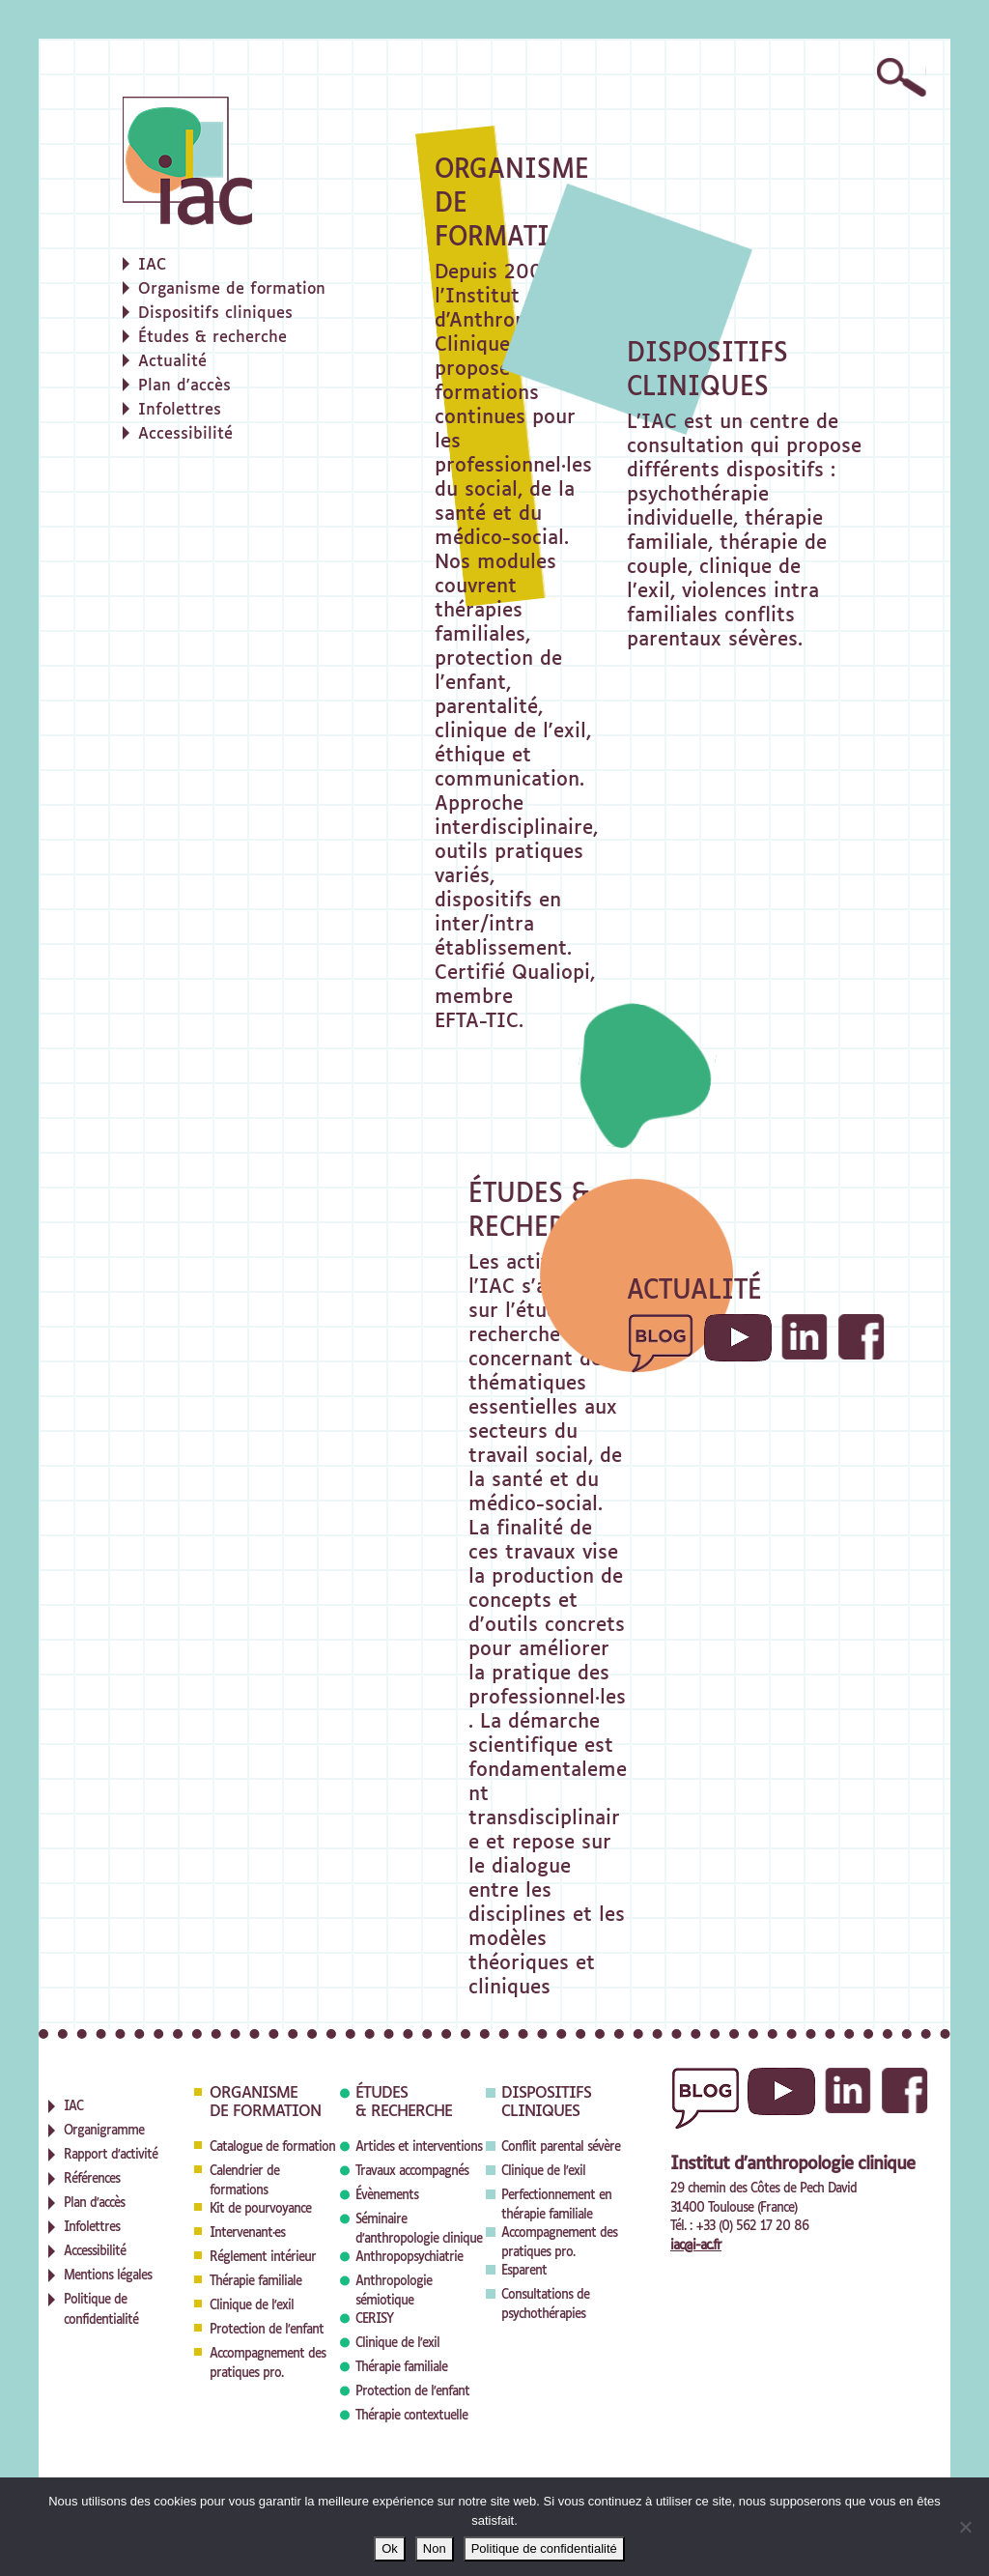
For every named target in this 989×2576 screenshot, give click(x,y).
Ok (389, 2548)
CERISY (374, 2319)
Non (434, 2548)
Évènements (386, 2196)
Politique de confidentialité (544, 2548)
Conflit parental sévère (560, 2147)
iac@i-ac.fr (695, 2246)
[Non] (965, 2526)
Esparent (524, 2271)
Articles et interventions (418, 2147)
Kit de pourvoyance (260, 2209)
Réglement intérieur (263, 2257)
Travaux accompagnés (411, 2171)
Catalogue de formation (272, 2147)
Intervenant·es (247, 2233)
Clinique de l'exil (252, 2306)
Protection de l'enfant (267, 2330)
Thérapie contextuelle (411, 2416)
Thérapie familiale (255, 2281)
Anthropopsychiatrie (409, 2257)
